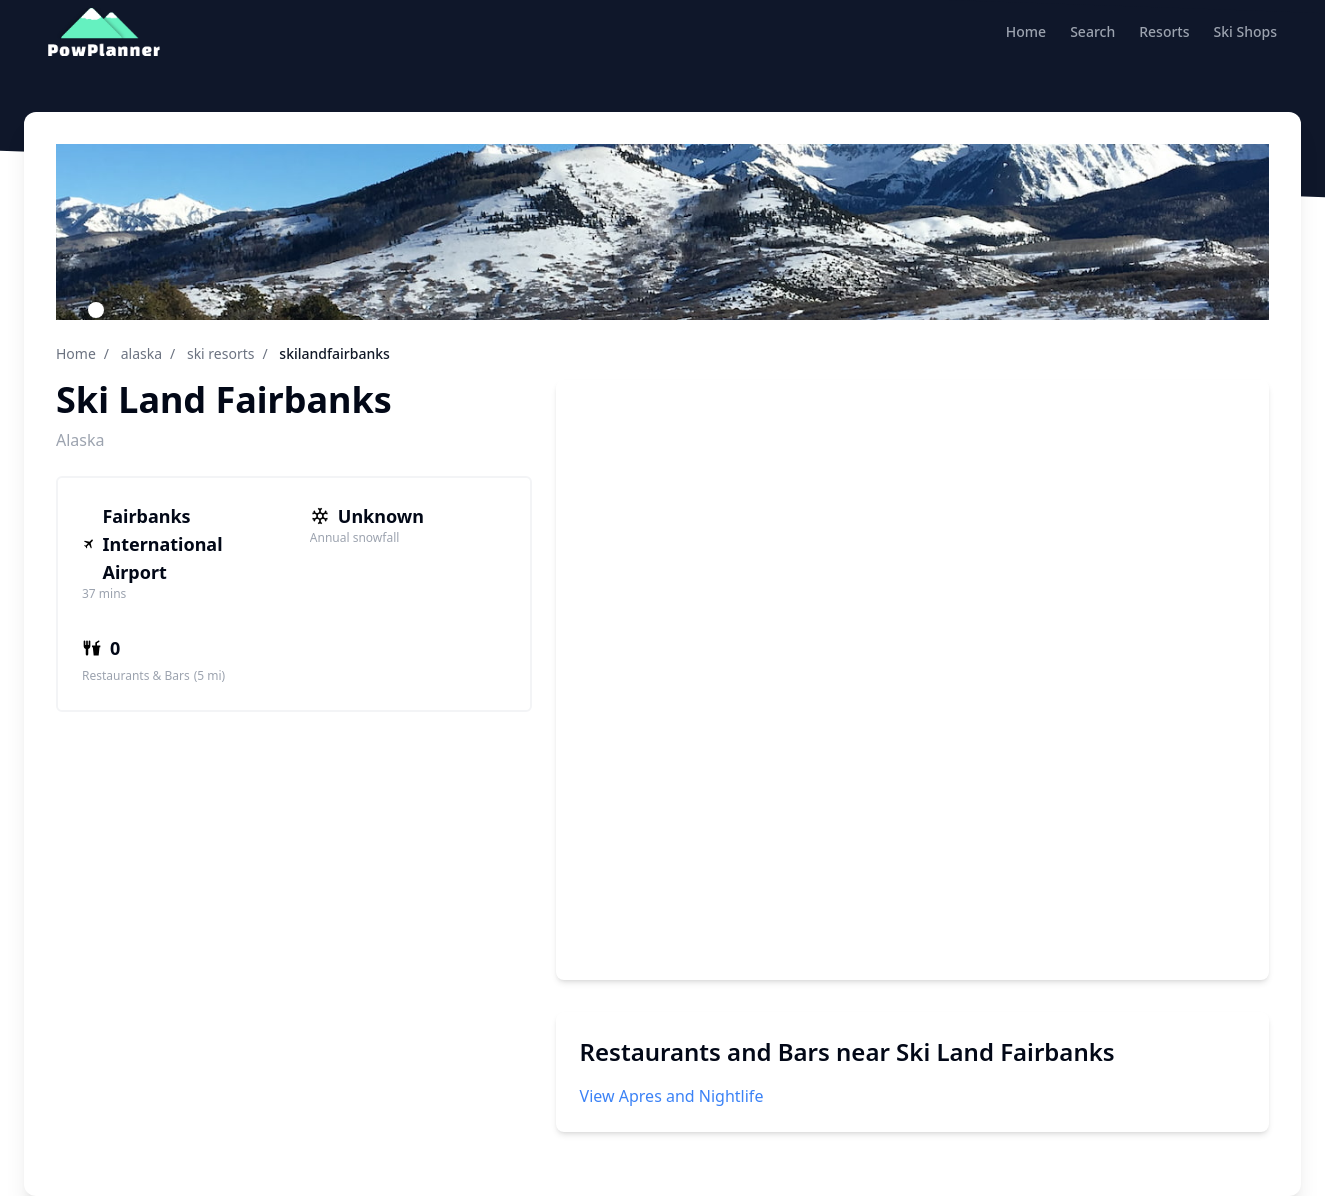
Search (1092, 31)
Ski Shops (1245, 31)
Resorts (1164, 31)
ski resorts (221, 353)
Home (1026, 31)
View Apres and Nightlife (672, 1096)
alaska (141, 353)
